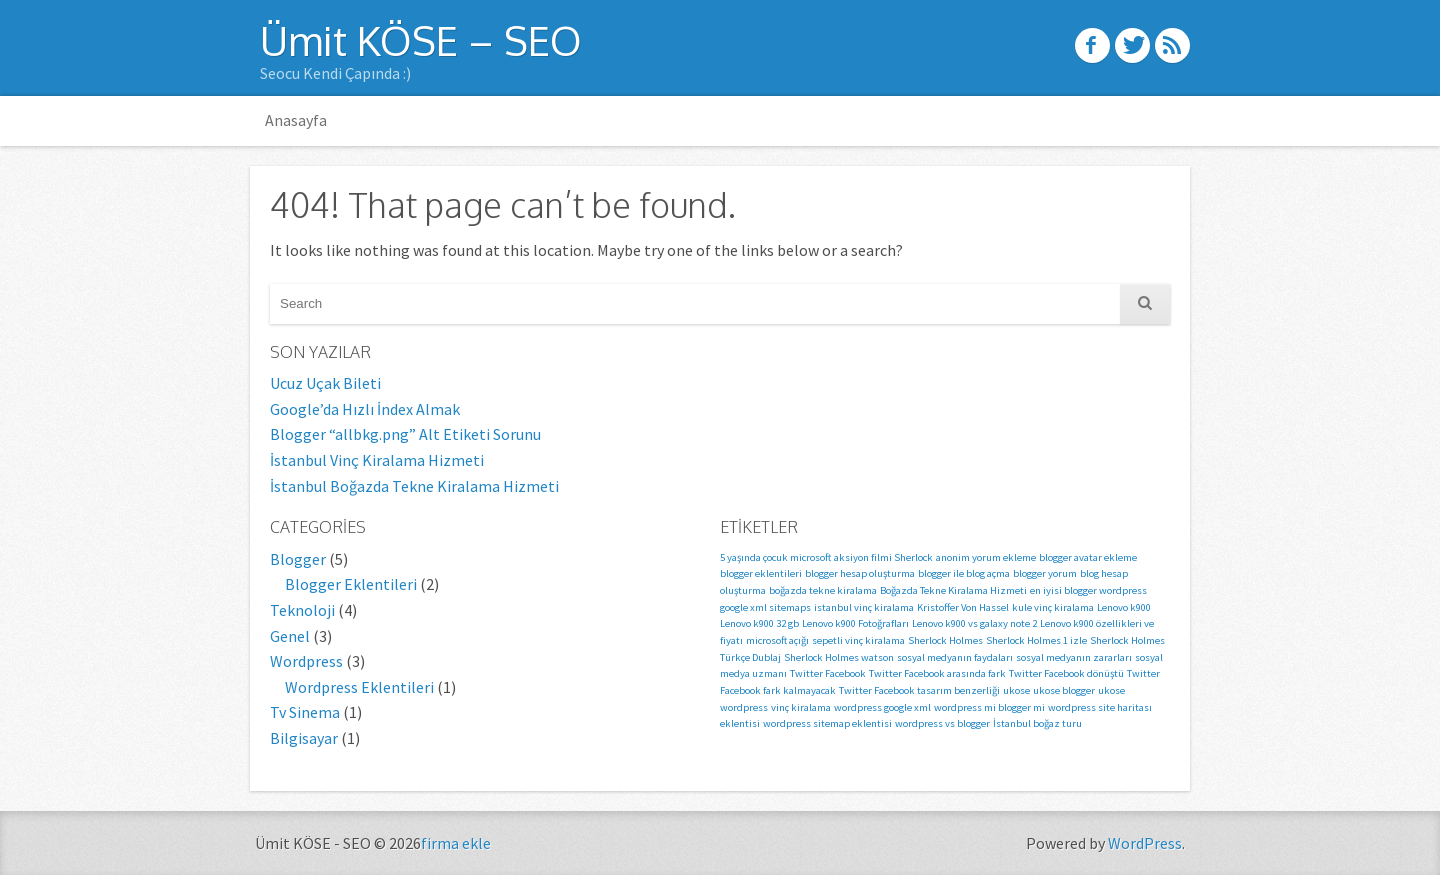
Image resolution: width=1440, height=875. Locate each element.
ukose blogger (1064, 690)
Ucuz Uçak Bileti (325, 383)
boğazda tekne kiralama (823, 590)
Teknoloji (302, 610)
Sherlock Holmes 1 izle (1036, 640)
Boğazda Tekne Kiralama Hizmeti (953, 590)
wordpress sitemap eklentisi (827, 723)
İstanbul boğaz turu (1037, 723)
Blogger (298, 559)
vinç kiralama (801, 707)
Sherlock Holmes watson (839, 657)
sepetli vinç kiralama (858, 640)
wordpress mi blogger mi (989, 707)
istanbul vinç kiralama (864, 607)
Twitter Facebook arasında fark (937, 673)
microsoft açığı (777, 640)
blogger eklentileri (761, 573)
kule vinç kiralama (1053, 607)
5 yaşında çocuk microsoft (775, 557)
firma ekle (456, 843)
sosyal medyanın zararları (1074, 657)
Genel (290, 636)
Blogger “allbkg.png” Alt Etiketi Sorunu (405, 434)
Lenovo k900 (1124, 607)
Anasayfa (296, 120)
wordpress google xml (882, 707)
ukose (1016, 690)
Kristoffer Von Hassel (963, 607)
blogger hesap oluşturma (860, 573)
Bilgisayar (304, 738)
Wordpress (306, 661)
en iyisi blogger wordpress (1088, 590)
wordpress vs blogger (942, 723)
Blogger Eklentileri (351, 584)
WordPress (1145, 843)
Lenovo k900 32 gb (759, 623)
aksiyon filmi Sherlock (883, 557)
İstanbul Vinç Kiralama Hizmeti (377, 460)
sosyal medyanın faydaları (955, 657)
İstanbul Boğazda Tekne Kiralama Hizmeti (414, 486)
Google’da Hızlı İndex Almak (365, 409)
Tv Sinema (305, 712)
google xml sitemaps (765, 607)
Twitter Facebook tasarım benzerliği (919, 690)
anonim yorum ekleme (986, 557)
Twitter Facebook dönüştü (1066, 673)
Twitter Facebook (828, 673)
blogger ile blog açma (964, 573)
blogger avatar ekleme (1088, 557)
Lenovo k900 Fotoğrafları (855, 623)
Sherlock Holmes (945, 640)
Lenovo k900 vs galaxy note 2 (974, 623)
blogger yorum (1045, 573)
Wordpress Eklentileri (359, 687)
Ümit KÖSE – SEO (421, 40)
